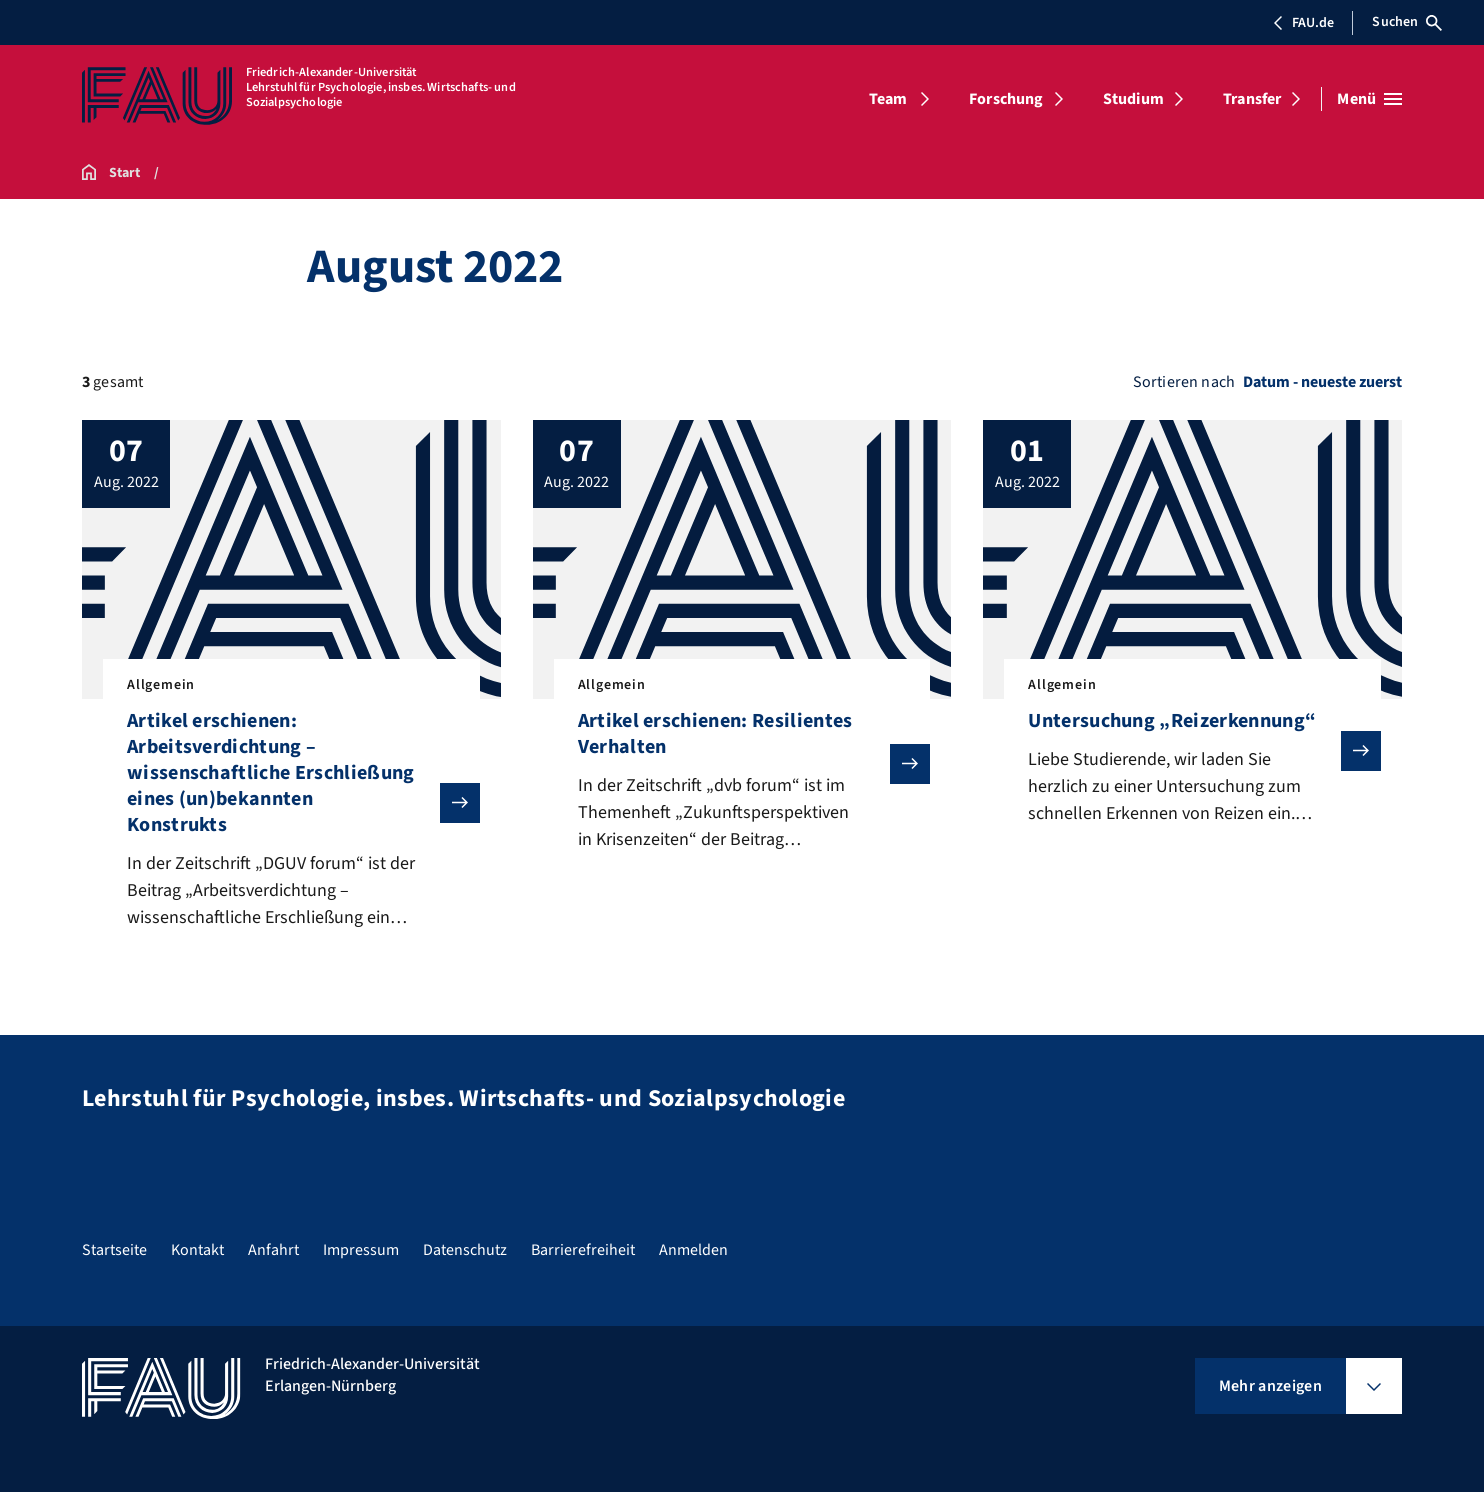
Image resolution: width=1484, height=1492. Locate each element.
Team (888, 99)
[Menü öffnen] (1369, 99)
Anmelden (693, 1250)
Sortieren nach (1184, 382)
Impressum (361, 1250)
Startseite (114, 1250)
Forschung (1006, 99)
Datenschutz (465, 1250)
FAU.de (1303, 23)
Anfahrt (273, 1250)
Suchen (1407, 22)
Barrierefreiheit (583, 1250)
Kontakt (197, 1250)
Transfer (1252, 99)
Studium (1133, 99)
